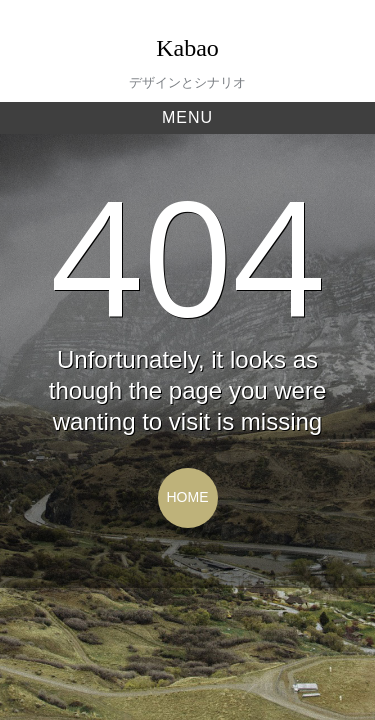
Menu (187, 117)
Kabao (187, 48)
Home (188, 497)
